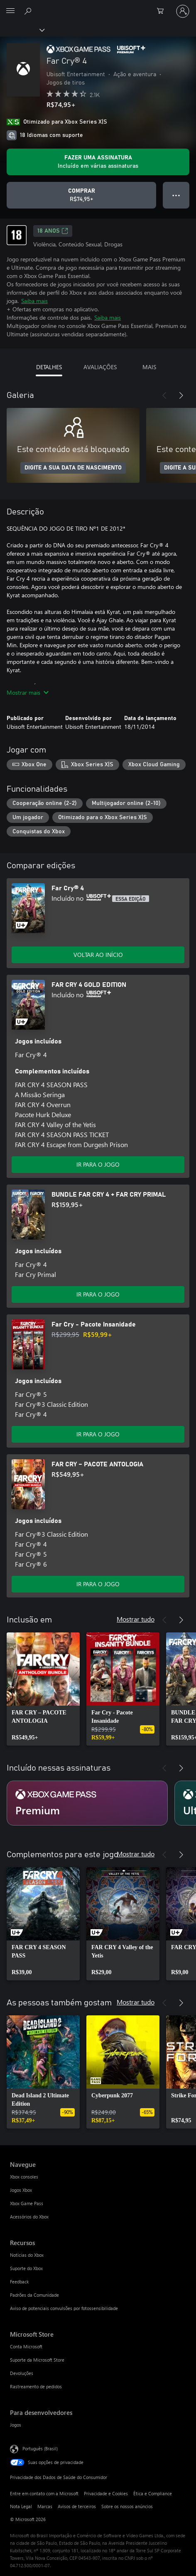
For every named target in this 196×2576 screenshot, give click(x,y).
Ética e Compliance (152, 2493)
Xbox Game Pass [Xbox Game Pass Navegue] (26, 2203)
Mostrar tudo (135, 1619)
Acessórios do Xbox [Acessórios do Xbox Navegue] (29, 2216)
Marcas (44, 2506)
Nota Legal (21, 2506)
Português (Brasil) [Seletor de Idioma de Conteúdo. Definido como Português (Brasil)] (40, 2448)
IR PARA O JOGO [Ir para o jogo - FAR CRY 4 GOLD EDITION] (98, 1164)
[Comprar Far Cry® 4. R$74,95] (81, 195)
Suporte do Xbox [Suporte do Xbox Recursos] (26, 2268)
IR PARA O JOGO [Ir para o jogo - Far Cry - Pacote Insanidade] (98, 1434)
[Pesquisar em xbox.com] (29, 10)
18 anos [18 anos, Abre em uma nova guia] (52, 231)
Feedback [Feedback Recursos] (19, 2281)
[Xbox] (21, 29)
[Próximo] (181, 395)
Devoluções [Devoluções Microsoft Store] (21, 2373)
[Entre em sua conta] (183, 11)
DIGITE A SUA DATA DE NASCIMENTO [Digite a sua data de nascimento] (73, 468)
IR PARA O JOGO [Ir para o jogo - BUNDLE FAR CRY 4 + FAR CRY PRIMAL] (98, 1294)
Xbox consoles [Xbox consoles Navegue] (24, 2176)
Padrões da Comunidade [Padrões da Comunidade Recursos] (34, 2295)
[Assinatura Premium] (87, 1803)
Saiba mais (34, 301)
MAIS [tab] (149, 367)
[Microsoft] (98, 6)
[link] (43, 1689)
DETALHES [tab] (49, 367)
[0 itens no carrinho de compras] (163, 11)
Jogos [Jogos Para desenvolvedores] (15, 2424)
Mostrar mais (28, 692)
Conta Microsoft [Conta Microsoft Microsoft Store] (26, 2346)
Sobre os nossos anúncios (127, 2506)
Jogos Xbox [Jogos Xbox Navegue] (21, 2190)
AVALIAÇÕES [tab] (100, 367)
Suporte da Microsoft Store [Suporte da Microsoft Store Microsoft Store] (37, 2359)
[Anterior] (164, 395)
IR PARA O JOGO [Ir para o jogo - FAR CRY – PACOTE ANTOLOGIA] (98, 1584)
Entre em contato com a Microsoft (44, 2493)
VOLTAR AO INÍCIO (98, 955)
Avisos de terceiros (77, 2506)
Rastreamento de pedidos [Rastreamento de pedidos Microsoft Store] (36, 2386)
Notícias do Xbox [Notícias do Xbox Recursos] (27, 2255)
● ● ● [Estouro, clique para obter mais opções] (176, 195)
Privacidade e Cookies (106, 2493)
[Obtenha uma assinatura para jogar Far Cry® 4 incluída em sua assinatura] (98, 162)
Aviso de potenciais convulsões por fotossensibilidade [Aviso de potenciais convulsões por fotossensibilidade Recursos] (64, 2308)
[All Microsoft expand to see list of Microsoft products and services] (10, 11)
